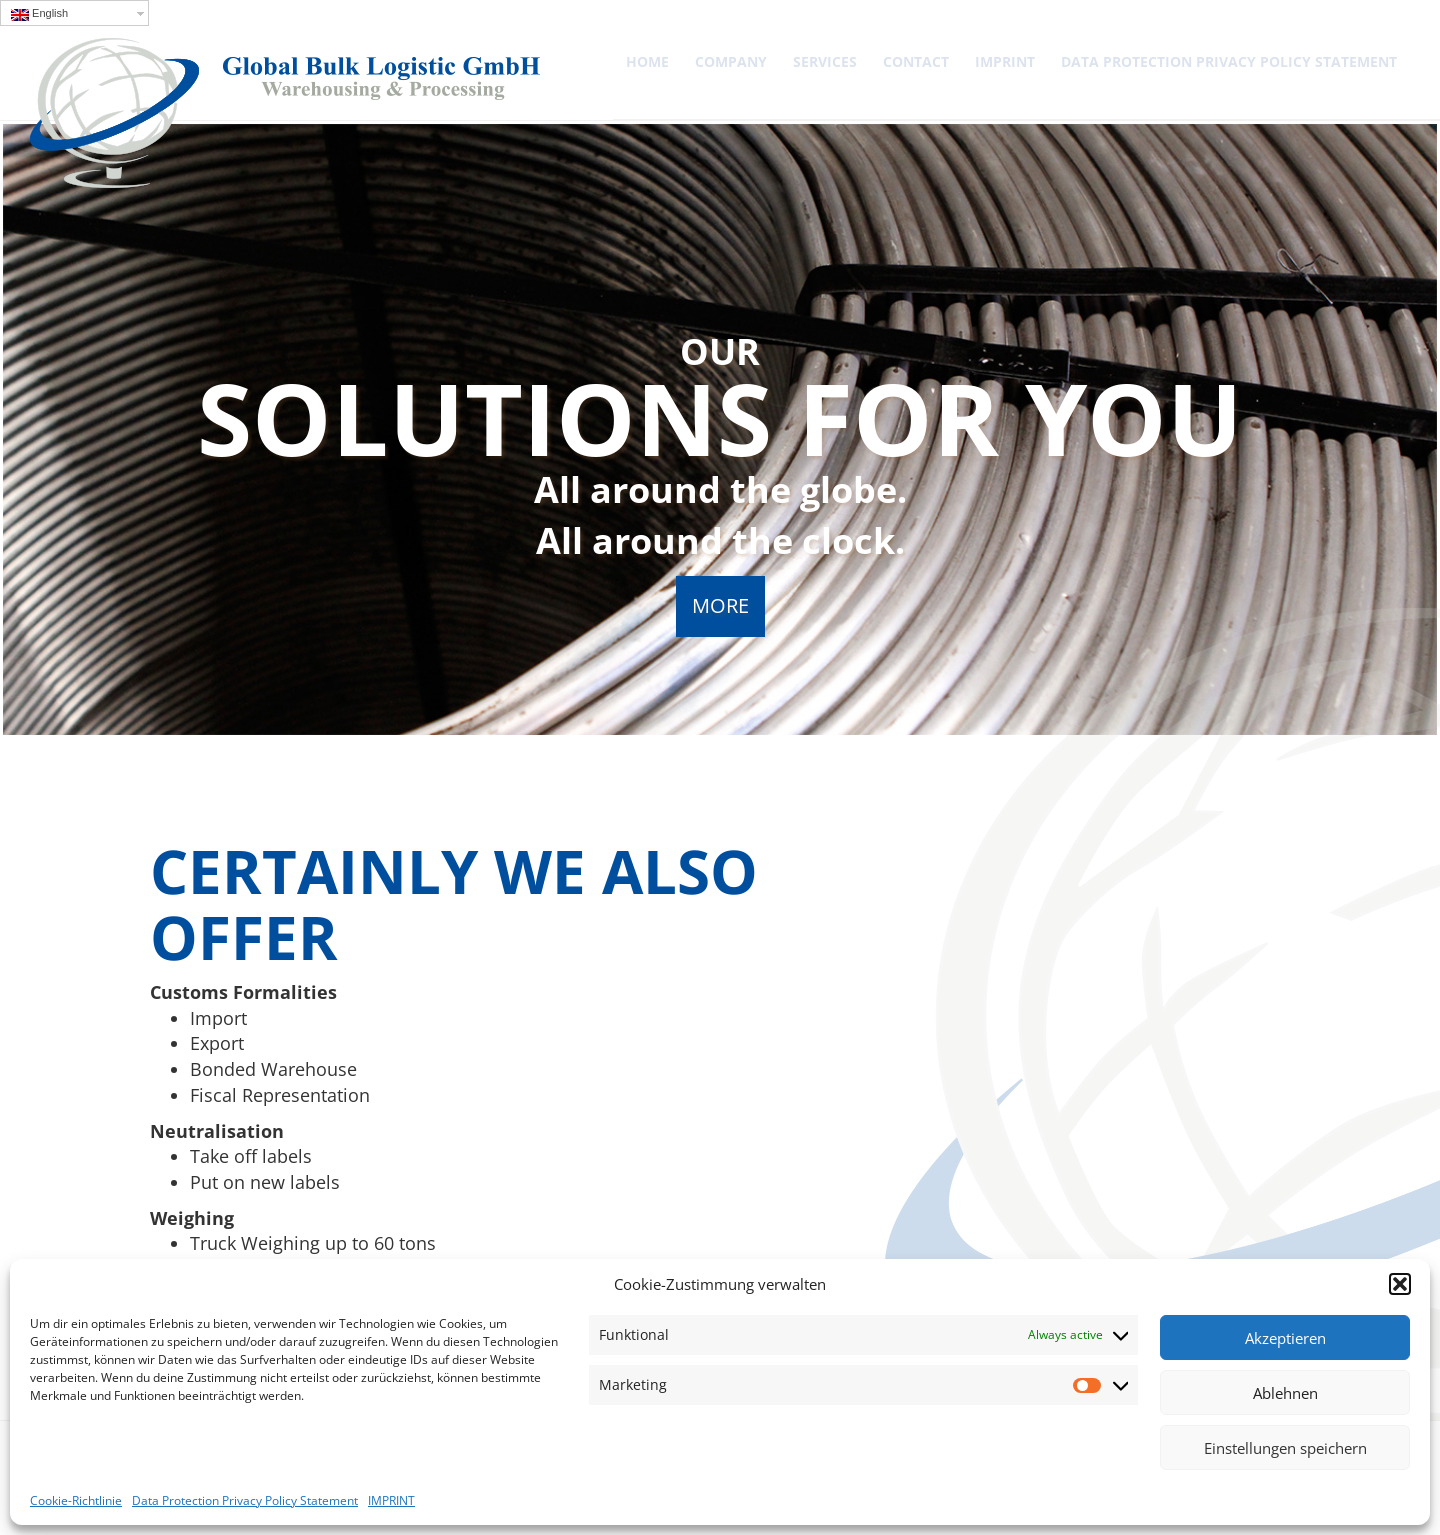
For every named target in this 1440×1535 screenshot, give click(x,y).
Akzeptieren (1285, 1338)
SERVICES (825, 61)
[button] (1400, 1284)
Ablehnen (1285, 1393)
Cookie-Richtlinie (76, 1500)
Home (647, 61)
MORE (720, 605)
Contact (916, 61)
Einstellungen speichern (1285, 1448)
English (39, 14)
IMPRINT (391, 1500)
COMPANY (731, 61)
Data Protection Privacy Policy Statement (245, 1500)
